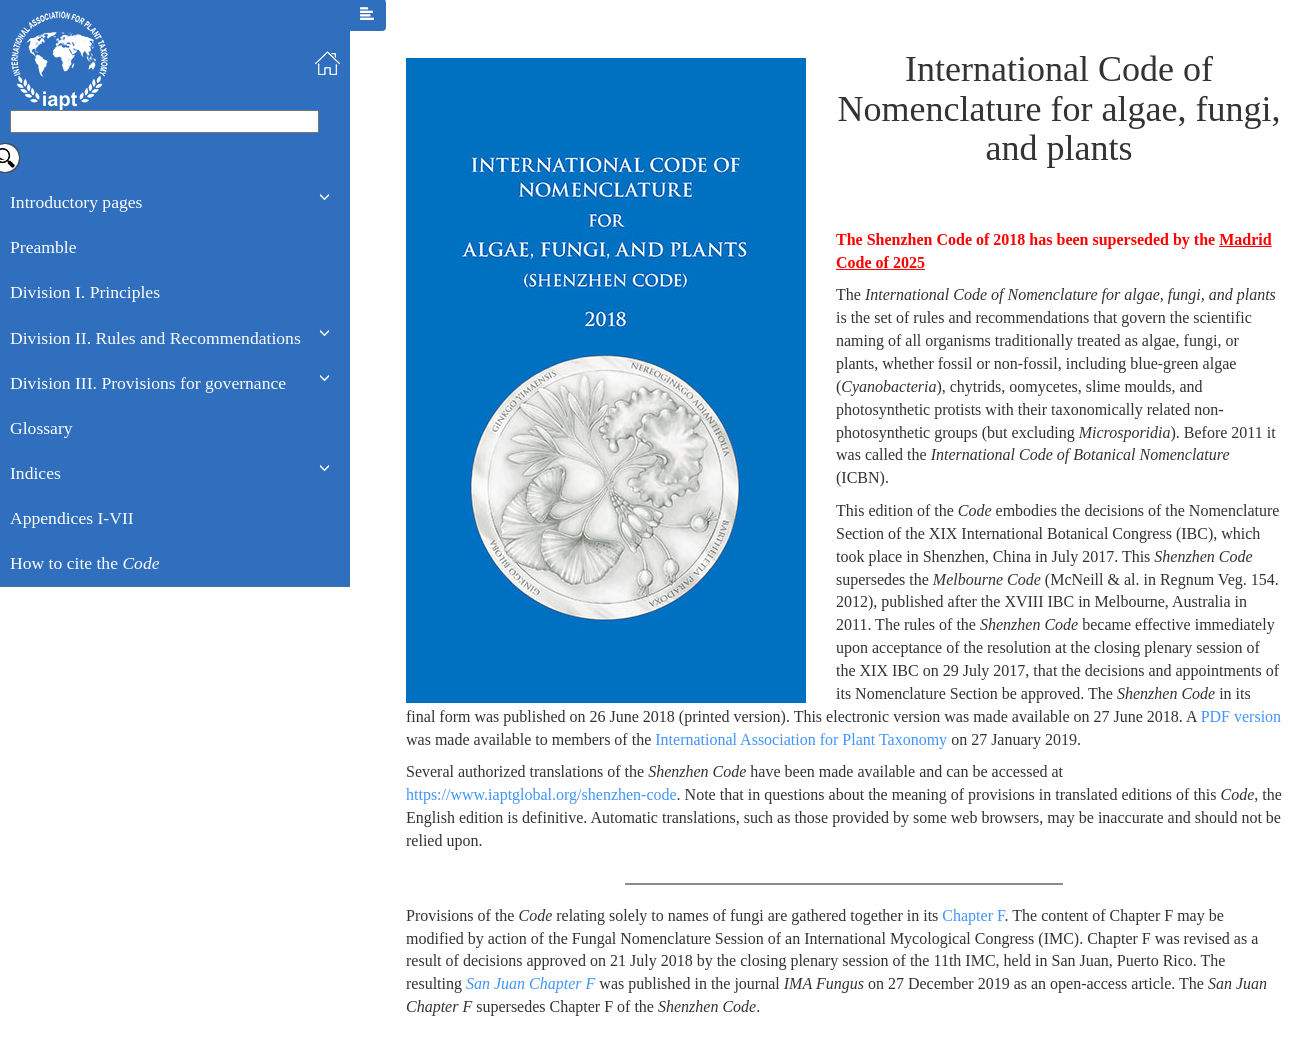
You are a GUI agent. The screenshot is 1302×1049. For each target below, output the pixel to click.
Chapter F (973, 915)
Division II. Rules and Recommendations (155, 338)
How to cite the (85, 563)
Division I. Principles (85, 292)
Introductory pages (76, 202)
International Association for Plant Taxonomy (801, 739)
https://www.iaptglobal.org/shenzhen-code (541, 794)
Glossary (41, 428)
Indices (35, 473)
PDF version (1241, 716)
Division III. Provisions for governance (148, 383)
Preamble (43, 247)
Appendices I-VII (72, 518)
